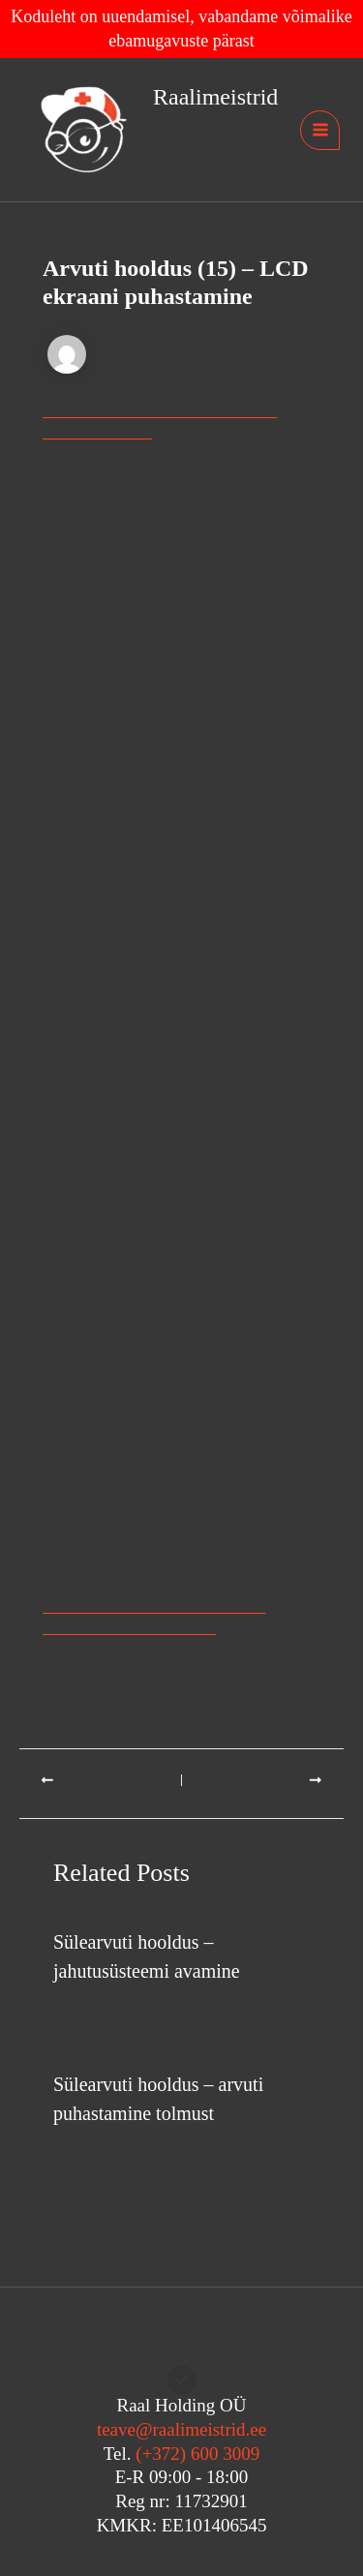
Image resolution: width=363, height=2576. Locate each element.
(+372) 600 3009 (197, 2453)
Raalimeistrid (215, 96)
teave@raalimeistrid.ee (181, 2429)
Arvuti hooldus (101, 2007)
